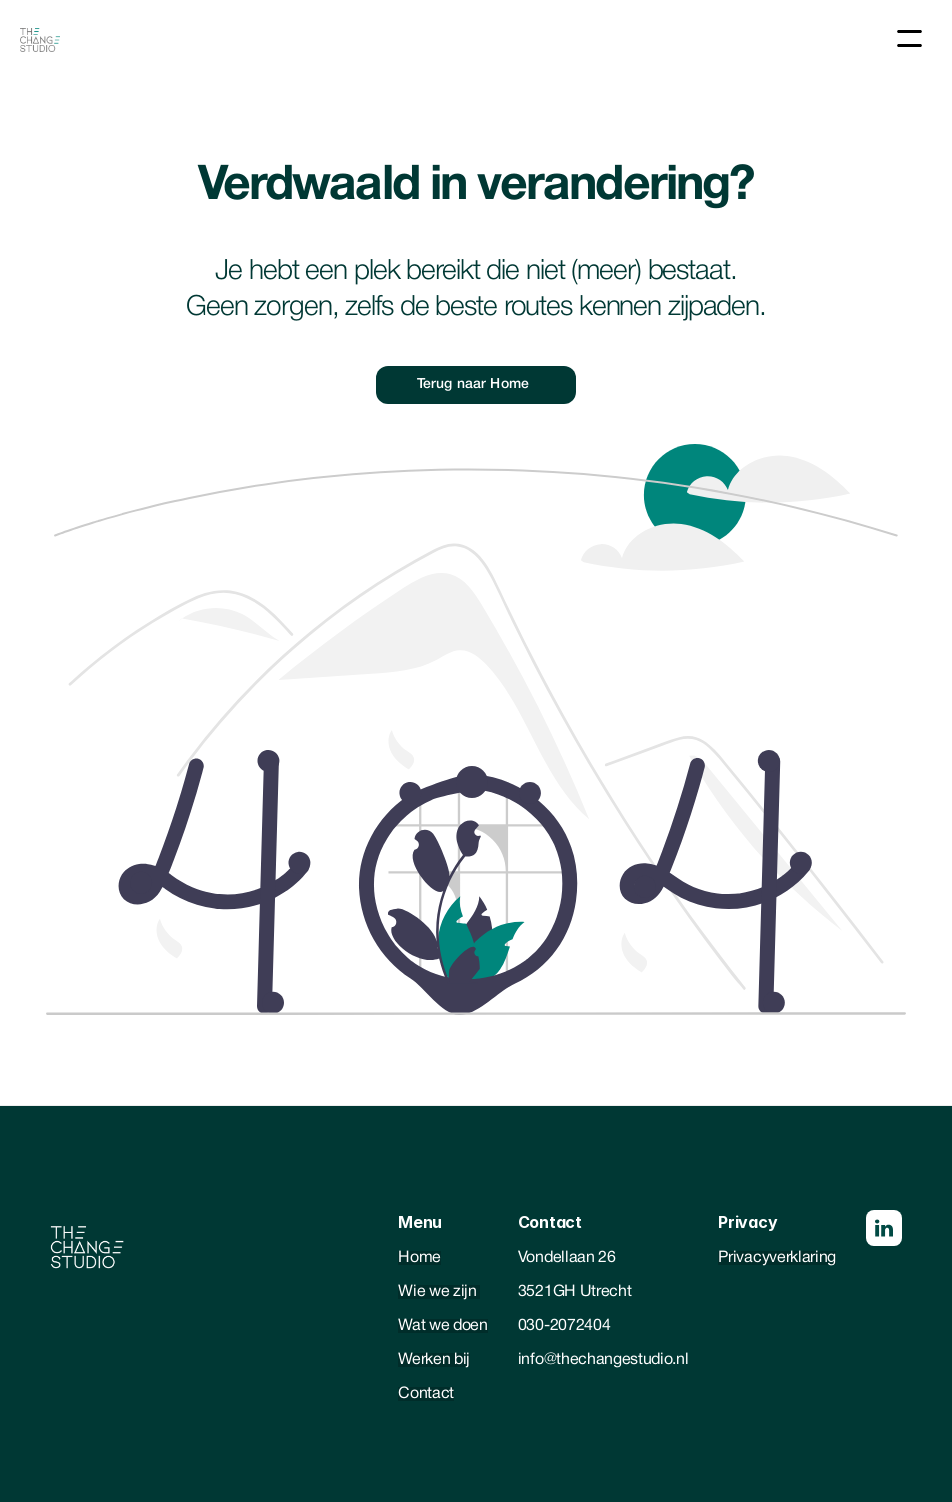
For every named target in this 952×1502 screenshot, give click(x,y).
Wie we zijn (439, 1292)
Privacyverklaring (777, 1258)
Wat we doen (442, 1326)
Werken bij (434, 1360)
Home (419, 1258)
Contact (426, 1394)
